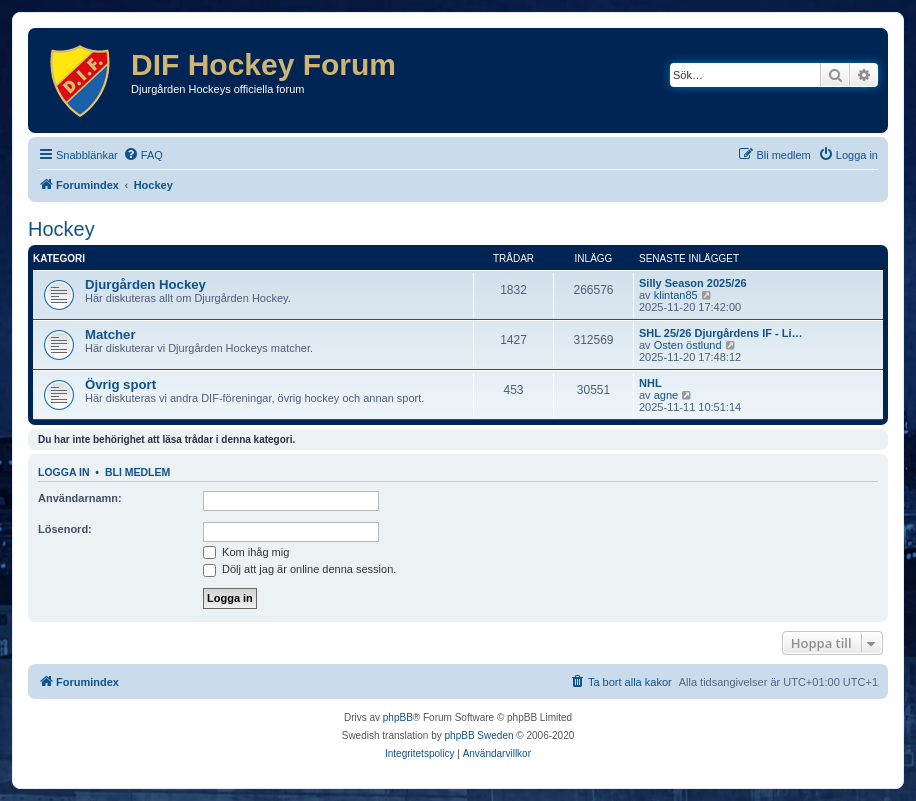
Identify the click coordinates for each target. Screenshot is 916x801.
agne (666, 395)
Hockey (61, 229)
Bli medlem (137, 472)
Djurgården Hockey (145, 284)
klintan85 (676, 295)
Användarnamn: (80, 498)
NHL (650, 383)
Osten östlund (688, 345)
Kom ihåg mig (246, 552)
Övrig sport (120, 384)
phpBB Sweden (479, 735)
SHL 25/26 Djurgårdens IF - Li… (721, 333)
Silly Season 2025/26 (693, 283)
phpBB (398, 717)
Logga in (64, 472)
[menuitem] (143, 155)
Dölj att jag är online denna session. (299, 569)
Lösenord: (65, 529)
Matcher (110, 334)
